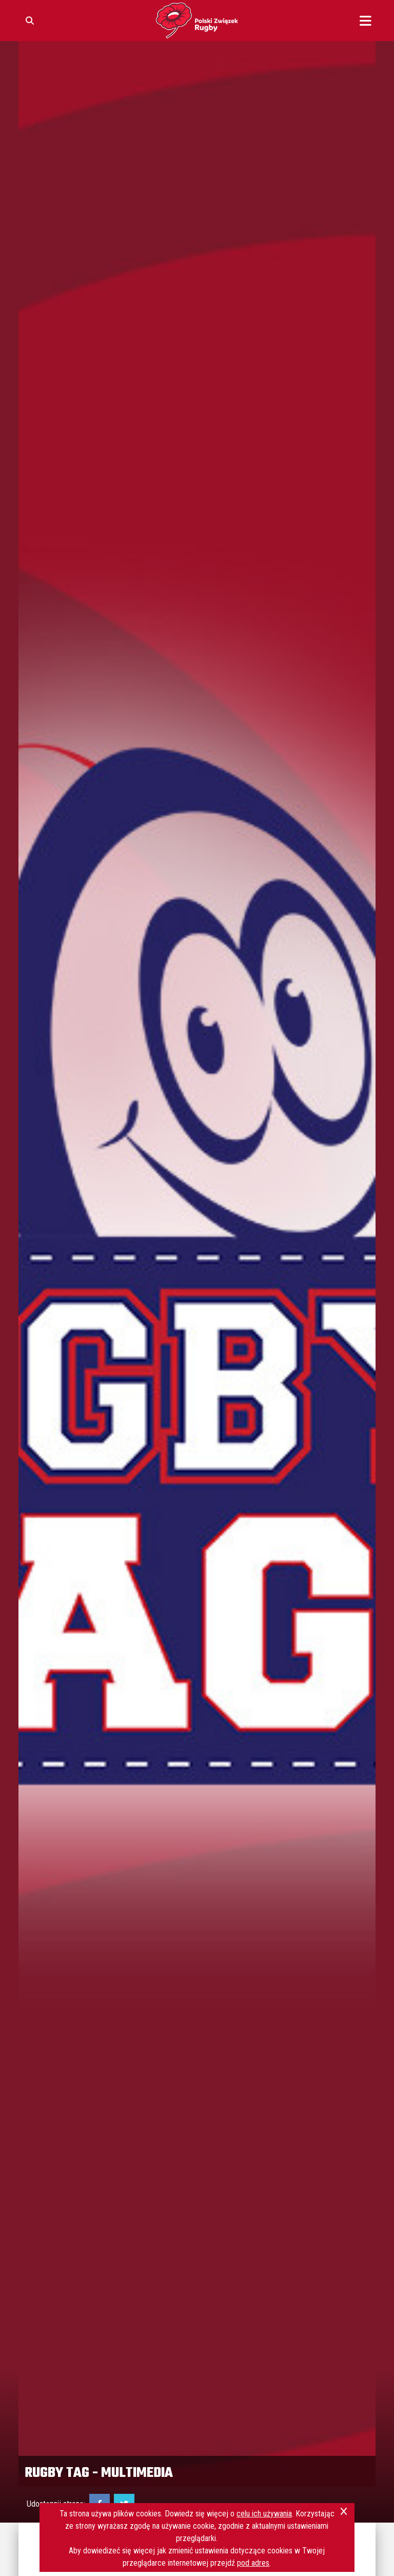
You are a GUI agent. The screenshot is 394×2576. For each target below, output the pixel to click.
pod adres (253, 2563)
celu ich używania (264, 2513)
